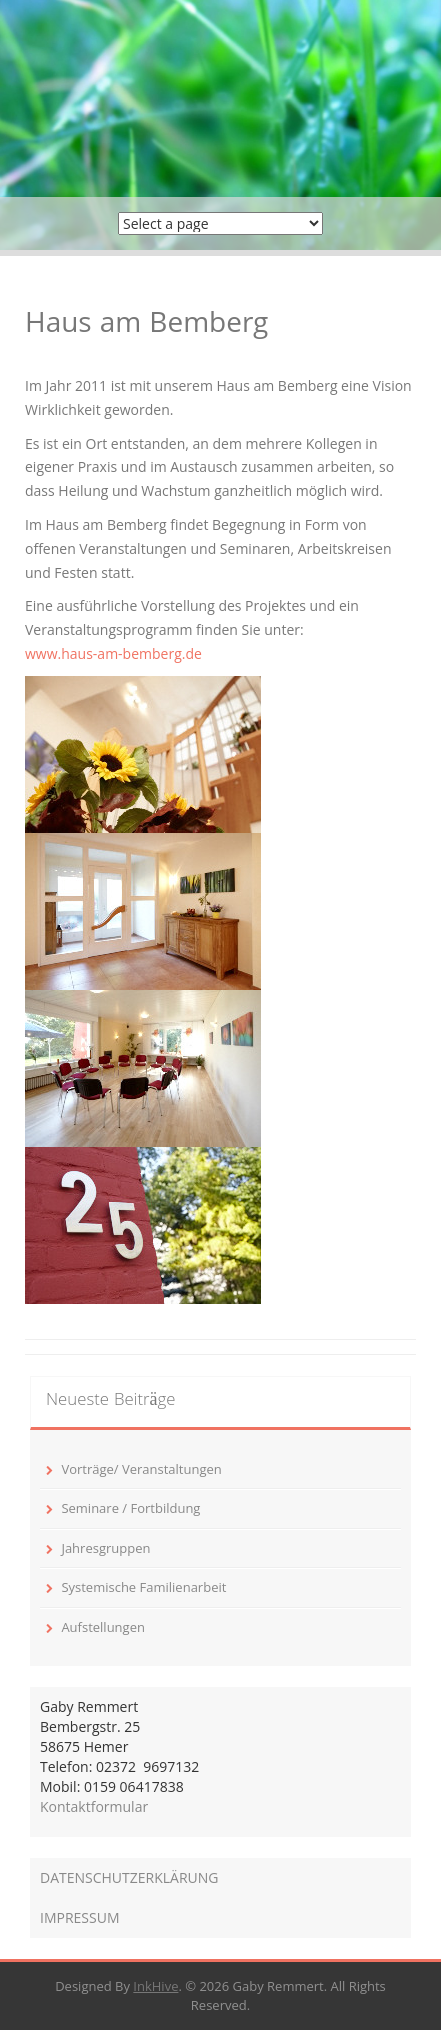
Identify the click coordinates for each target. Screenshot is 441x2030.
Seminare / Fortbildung (130, 1508)
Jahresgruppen (105, 1548)
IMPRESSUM (80, 1917)
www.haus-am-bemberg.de (113, 653)
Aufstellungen (103, 1627)
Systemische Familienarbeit (143, 1587)
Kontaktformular (94, 1806)
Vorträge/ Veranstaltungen (141, 1469)
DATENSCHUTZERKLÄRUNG (129, 1877)
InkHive (155, 1986)
